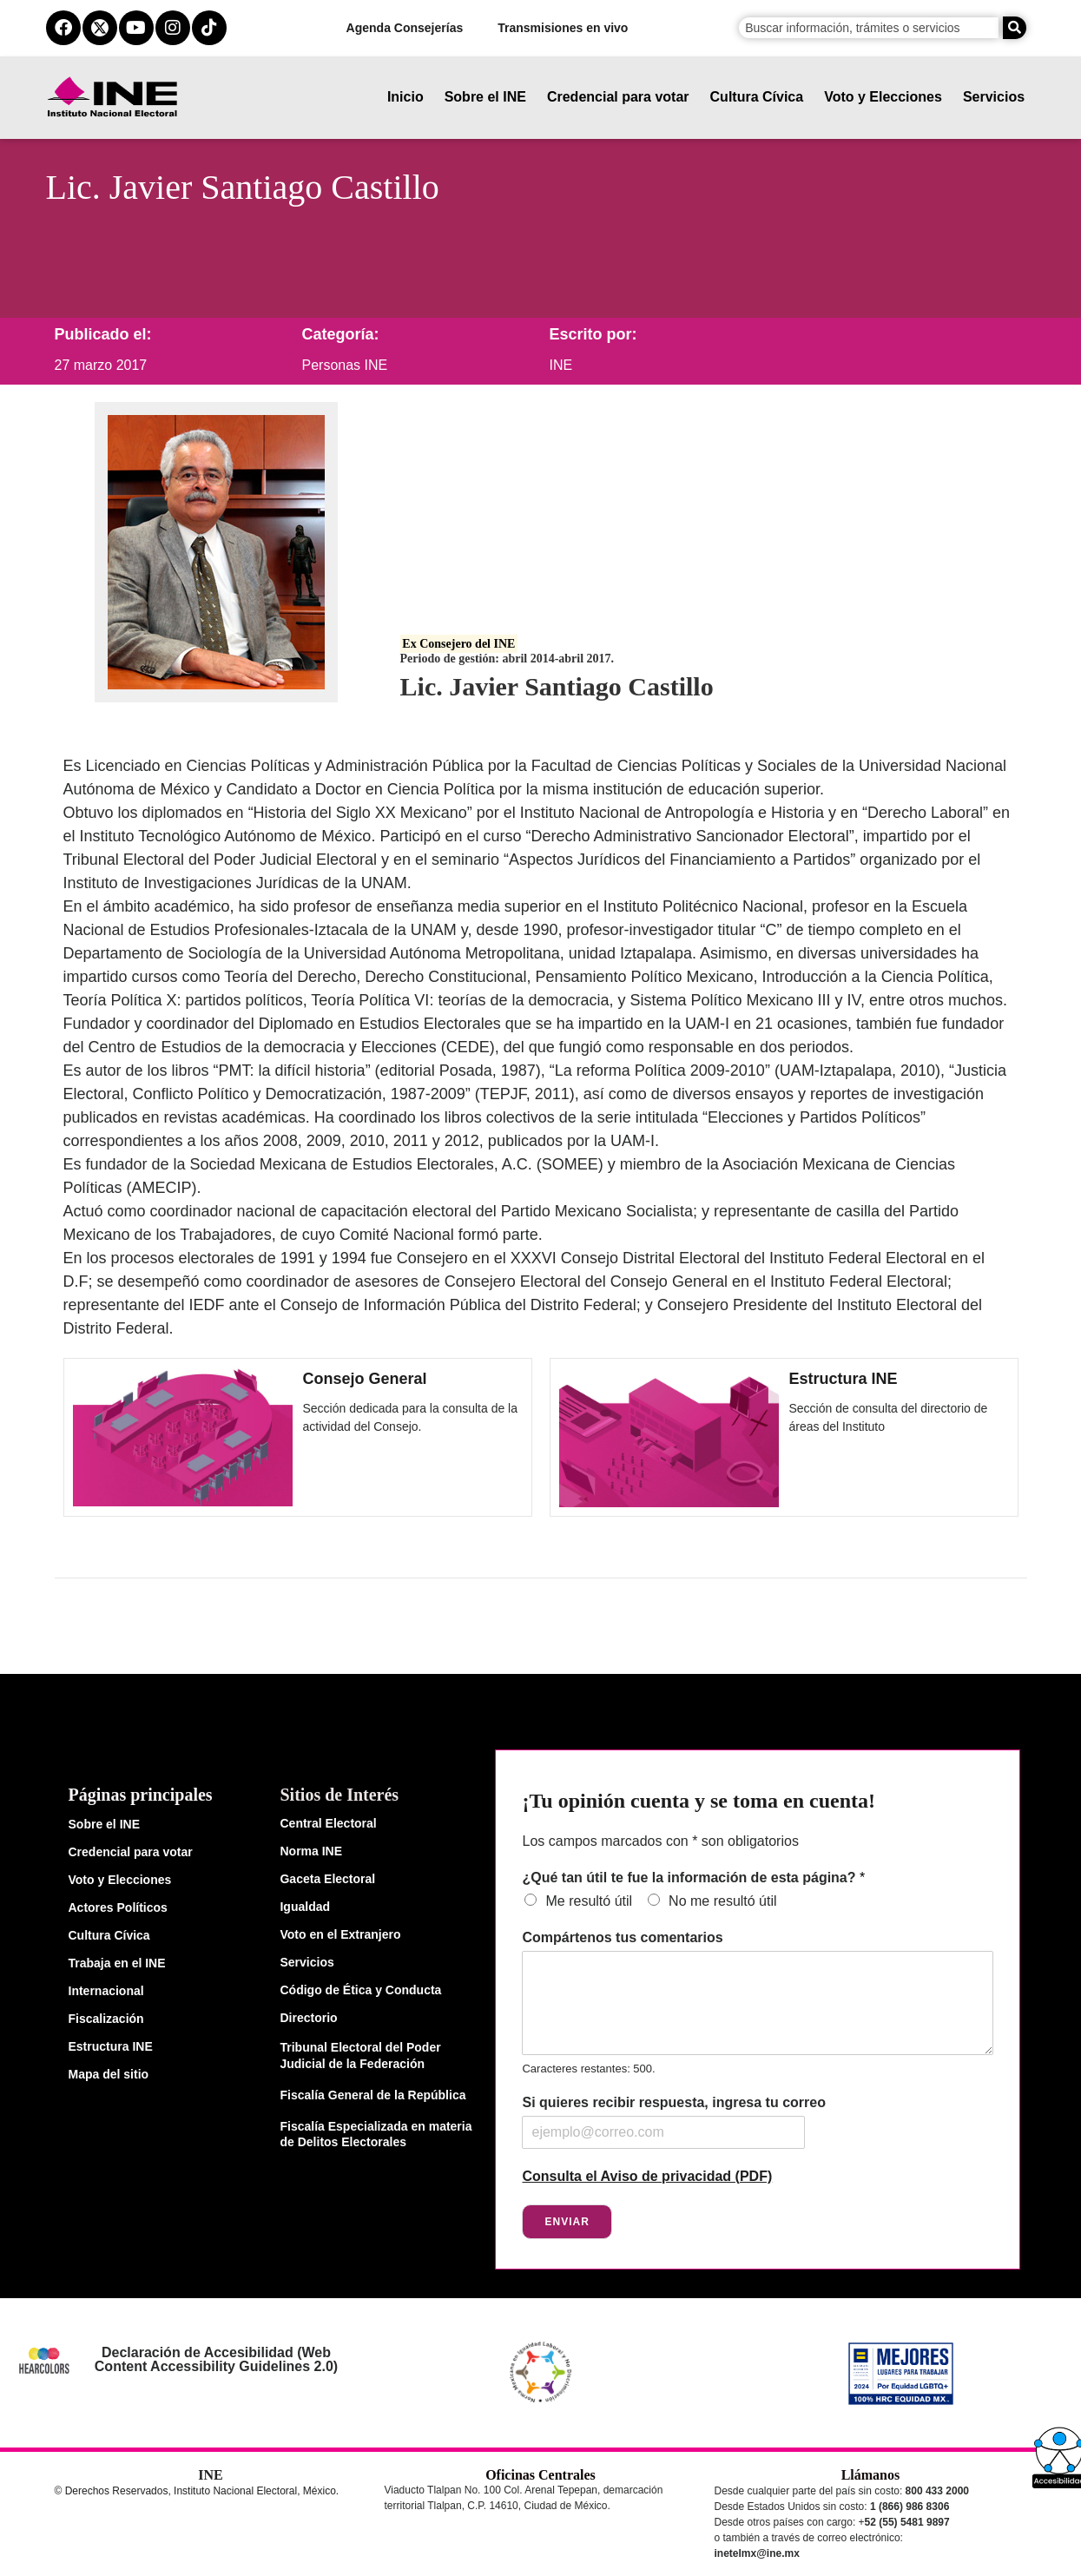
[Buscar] (1014, 27)
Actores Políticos (118, 1907)
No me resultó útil (723, 1901)
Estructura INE (843, 1378)
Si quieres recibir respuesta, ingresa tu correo (673, 2102)
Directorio (308, 2018)
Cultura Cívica (757, 96)
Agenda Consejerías (405, 28)
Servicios (994, 96)
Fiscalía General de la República (372, 2095)
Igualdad (305, 1907)
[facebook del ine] (63, 27)
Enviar (566, 2222)
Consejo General (365, 1378)
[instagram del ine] (172, 27)
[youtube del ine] (136, 27)
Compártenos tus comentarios (622, 1937)
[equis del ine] (99, 27)
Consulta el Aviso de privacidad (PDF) (647, 2176)
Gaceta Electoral (327, 1879)
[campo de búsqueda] (869, 27)
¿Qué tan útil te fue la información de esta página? (693, 1877)
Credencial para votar (618, 96)
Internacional (106, 1991)
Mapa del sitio (109, 2074)
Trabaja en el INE (117, 1963)
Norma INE (311, 1851)
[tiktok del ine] (209, 27)
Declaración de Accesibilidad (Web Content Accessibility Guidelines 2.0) (216, 2359)
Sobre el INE (485, 96)
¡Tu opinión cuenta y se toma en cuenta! (698, 1800)
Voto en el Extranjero (340, 1934)
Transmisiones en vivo (563, 28)
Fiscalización (106, 2019)
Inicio (405, 96)
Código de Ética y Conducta (360, 1990)
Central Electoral (328, 1823)
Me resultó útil (588, 1901)
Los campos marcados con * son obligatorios (660, 1841)
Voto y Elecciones (884, 96)
